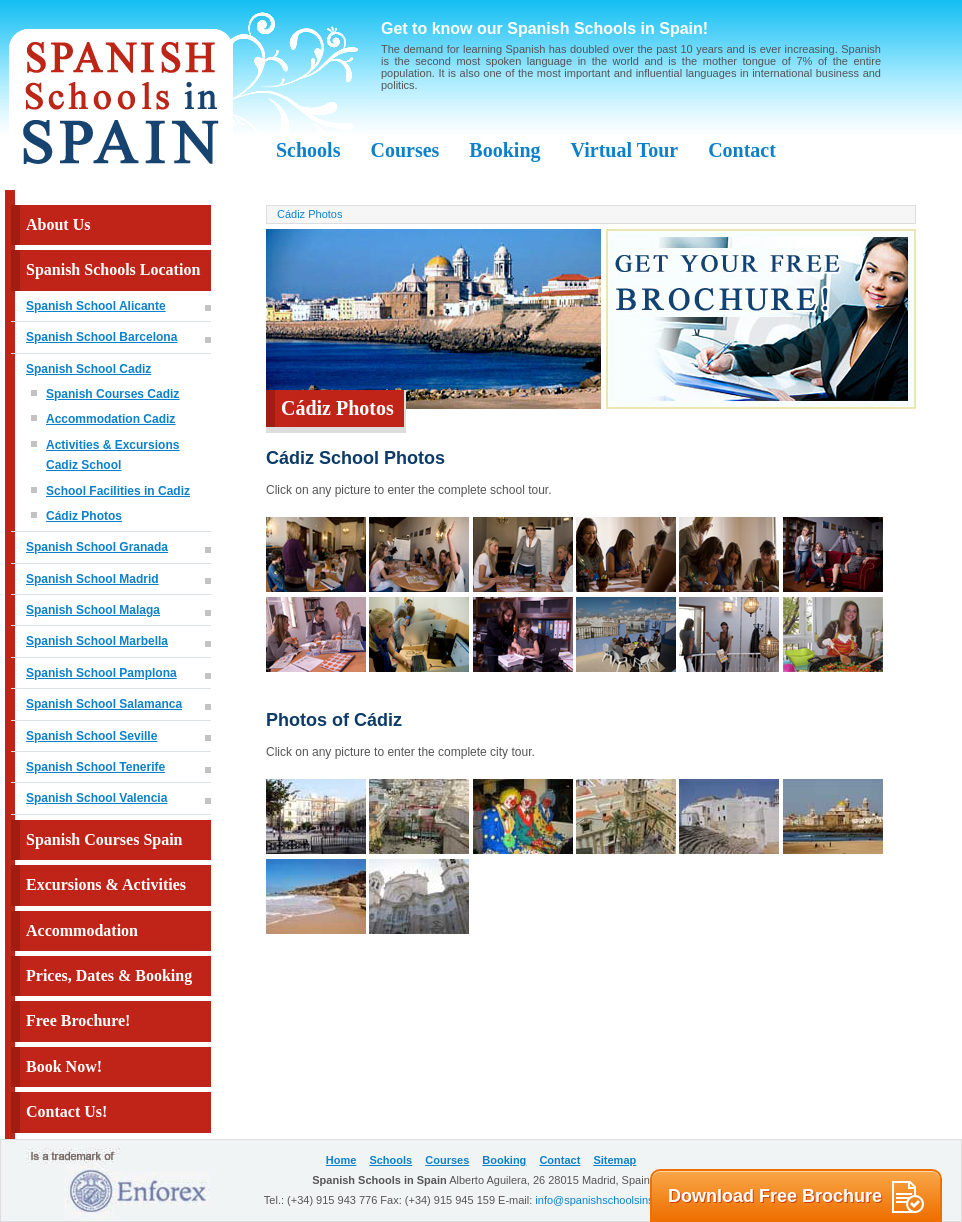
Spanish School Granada (97, 547)
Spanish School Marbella (97, 641)
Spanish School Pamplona (101, 673)
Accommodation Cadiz (110, 419)
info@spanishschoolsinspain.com (616, 1200)
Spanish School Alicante (96, 306)
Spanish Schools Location (113, 269)
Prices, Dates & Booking (109, 975)
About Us (58, 224)
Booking (504, 150)
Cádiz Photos (84, 516)
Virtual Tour (625, 150)
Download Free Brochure (796, 1197)
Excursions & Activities (106, 884)
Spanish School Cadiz (88, 369)
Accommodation (82, 930)
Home (341, 1160)
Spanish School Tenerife (95, 767)
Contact (742, 150)
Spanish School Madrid (92, 579)
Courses (404, 150)
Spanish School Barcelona (101, 337)
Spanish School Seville (91, 736)
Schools (308, 150)
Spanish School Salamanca (104, 704)
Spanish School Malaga (93, 610)
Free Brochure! (78, 1020)
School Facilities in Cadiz (118, 491)
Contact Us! (66, 1111)
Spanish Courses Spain (104, 839)
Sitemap (614, 1160)
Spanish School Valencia (96, 798)
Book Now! (64, 1066)
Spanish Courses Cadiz (112, 394)
